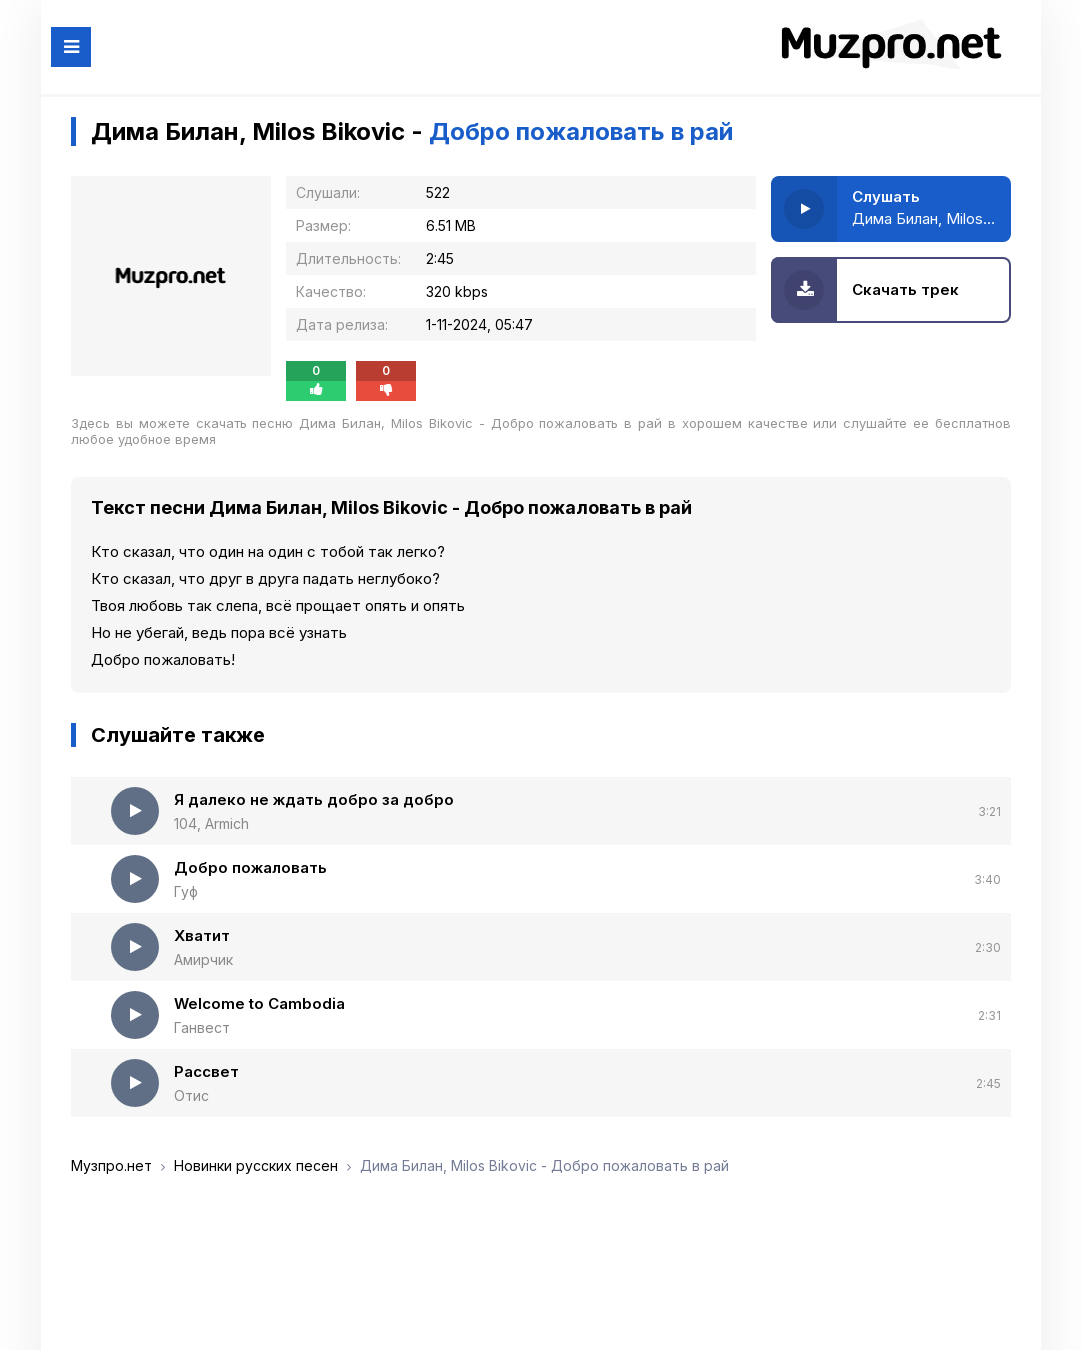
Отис (191, 1095)
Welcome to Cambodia (259, 1003)
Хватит (202, 935)
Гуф (186, 891)
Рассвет (206, 1071)
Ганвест (202, 1027)
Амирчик (203, 959)
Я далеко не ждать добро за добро (314, 799)
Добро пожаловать (250, 867)
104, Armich (211, 823)
